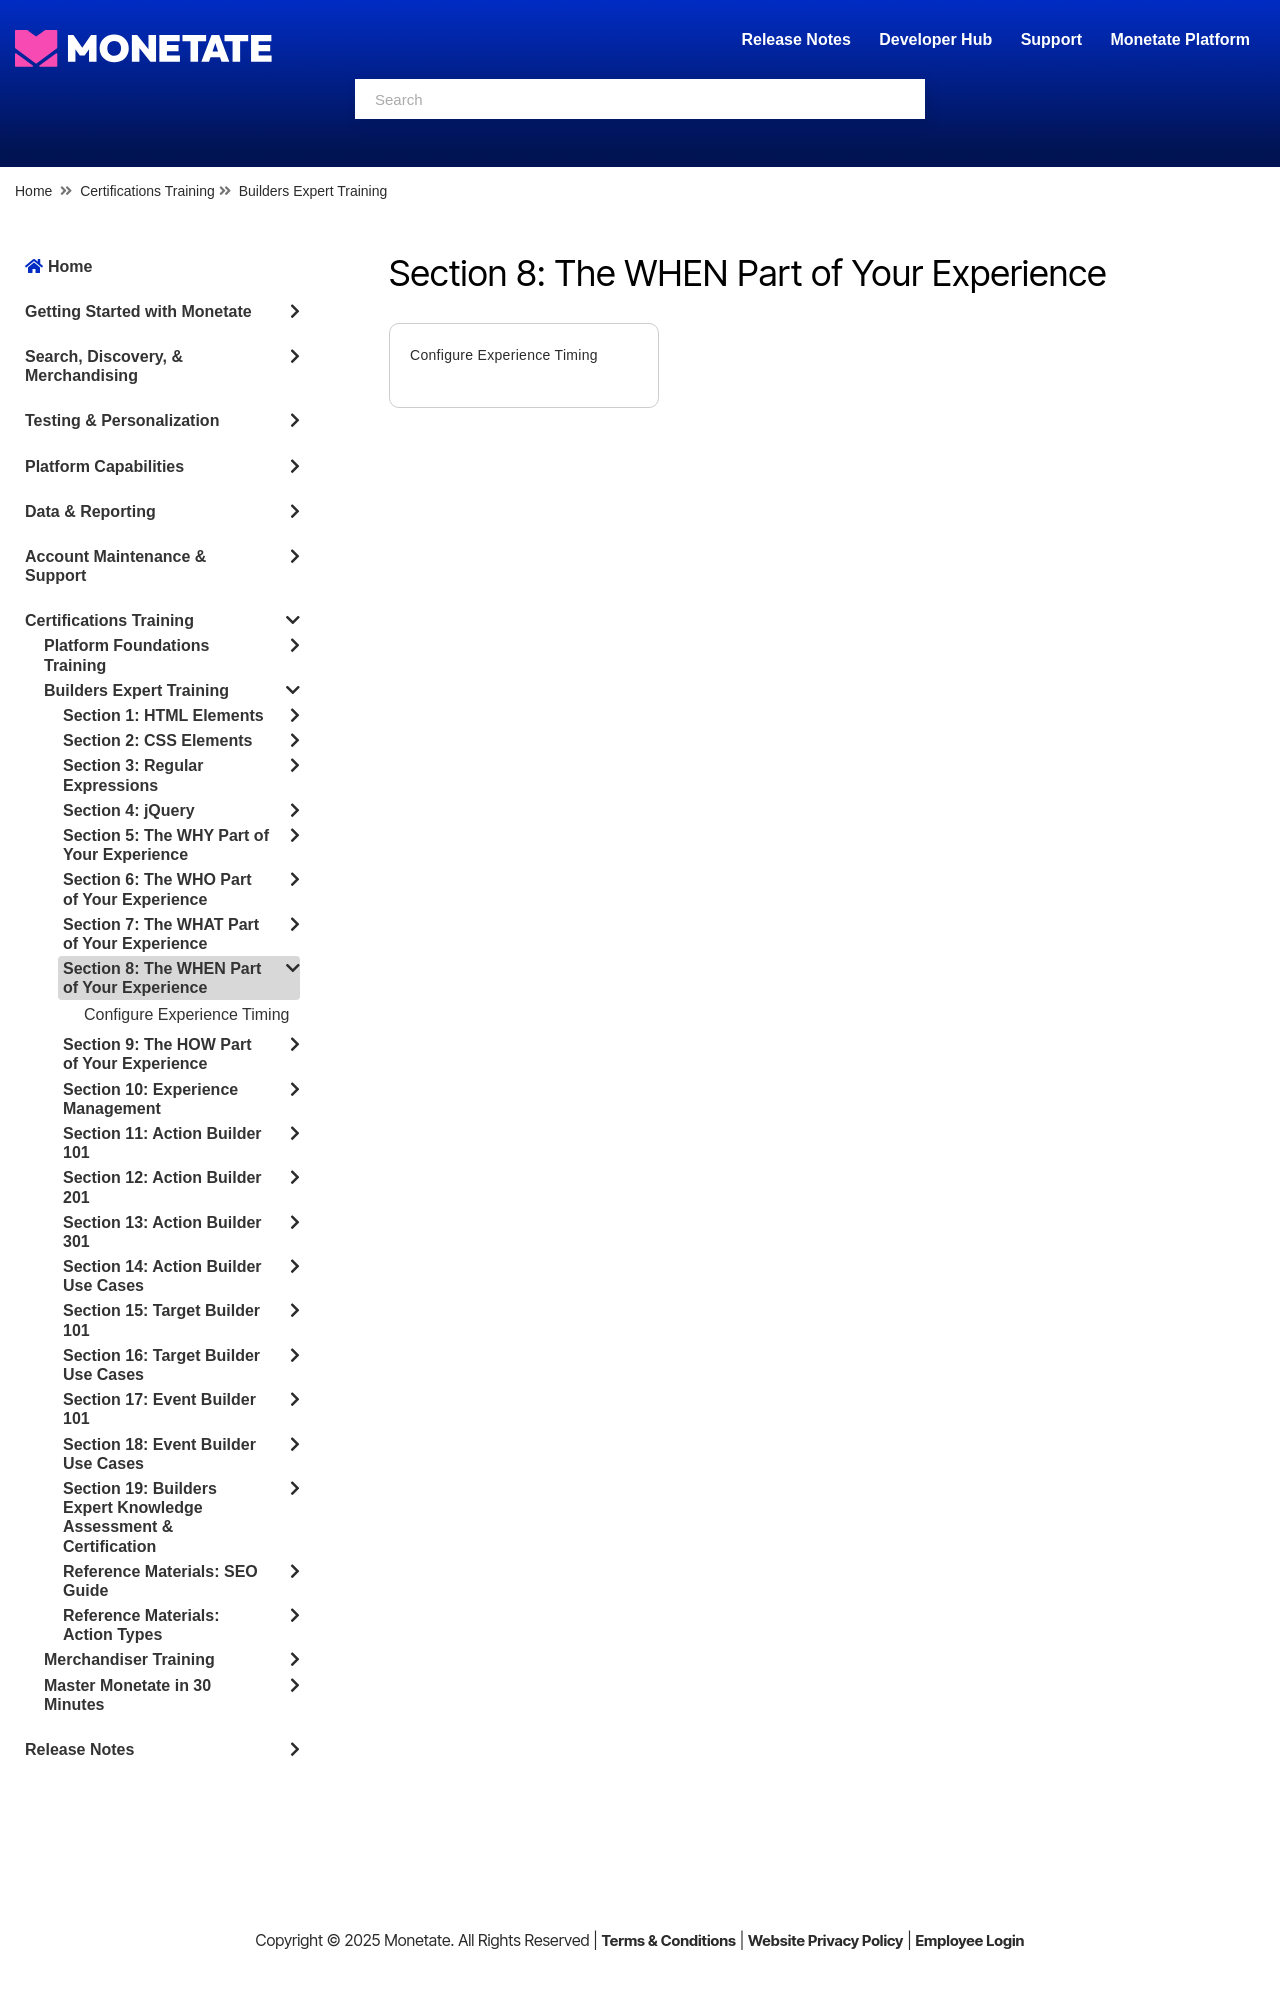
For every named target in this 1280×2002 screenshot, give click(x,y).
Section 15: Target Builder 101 (161, 1320)
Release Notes (798, 39)
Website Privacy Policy (825, 1940)
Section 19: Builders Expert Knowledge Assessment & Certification (140, 1517)
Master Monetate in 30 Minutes (127, 1695)
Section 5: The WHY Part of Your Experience (166, 845)
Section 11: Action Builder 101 (162, 1143)
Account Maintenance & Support (115, 566)
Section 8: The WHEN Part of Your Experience (162, 978)
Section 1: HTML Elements (163, 715)
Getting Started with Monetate (138, 311)
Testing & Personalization (122, 420)
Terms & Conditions (668, 1940)
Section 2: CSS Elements (157, 740)
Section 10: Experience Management (150, 1099)
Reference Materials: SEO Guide (160, 1581)
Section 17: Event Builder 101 (159, 1409)
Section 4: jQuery (129, 810)
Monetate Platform (1180, 39)
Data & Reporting (90, 511)
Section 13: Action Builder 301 (162, 1232)
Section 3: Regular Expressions (133, 775)
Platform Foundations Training (126, 655)
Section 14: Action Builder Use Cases (162, 1276)
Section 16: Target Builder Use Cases (161, 1365)
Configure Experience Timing (186, 1014)
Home (33, 191)
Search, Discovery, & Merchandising (104, 366)
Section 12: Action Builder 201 (162, 1187)
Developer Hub (935, 39)
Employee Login (969, 1940)
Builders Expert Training (313, 191)
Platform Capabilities (104, 466)
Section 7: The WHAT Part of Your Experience (161, 934)
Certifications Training (147, 191)
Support (1051, 39)
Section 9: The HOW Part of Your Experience (157, 1054)
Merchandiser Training (129, 1659)
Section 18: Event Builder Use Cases (159, 1454)
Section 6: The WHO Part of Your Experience (157, 889)
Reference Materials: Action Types (141, 1625)
